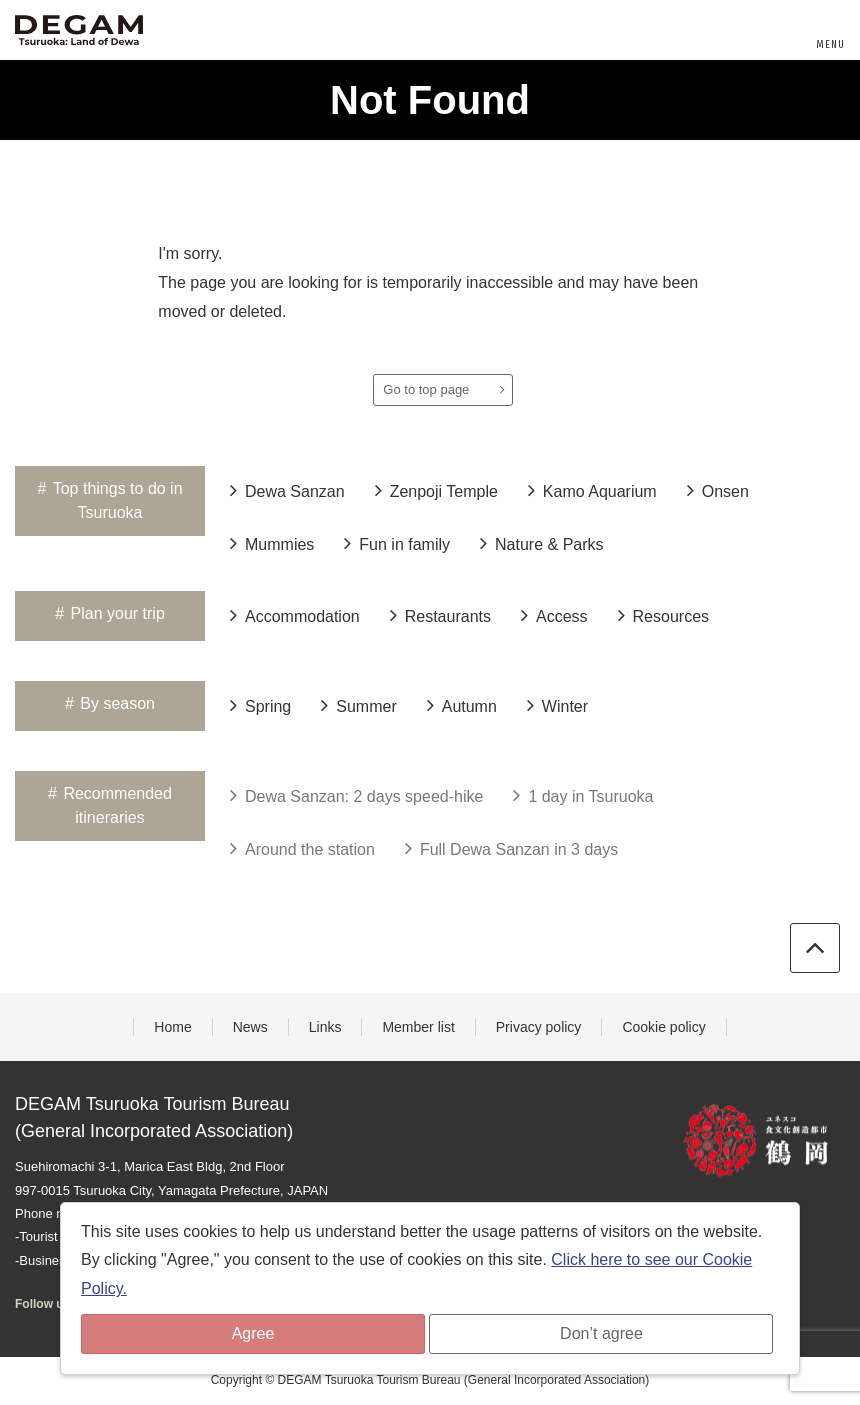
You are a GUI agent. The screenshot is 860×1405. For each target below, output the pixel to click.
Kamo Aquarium (592, 490)
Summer (358, 705)
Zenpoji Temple (436, 490)
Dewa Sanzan (287, 490)
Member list (418, 1027)
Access (554, 615)
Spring (260, 705)
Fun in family (397, 543)
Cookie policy (663, 1027)
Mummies (272, 543)
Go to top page (444, 389)
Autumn (462, 705)
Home (172, 1027)
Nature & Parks (541, 543)
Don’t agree (601, 1333)
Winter (557, 705)
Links (325, 1027)
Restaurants (440, 615)
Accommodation (295, 615)
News (250, 1027)
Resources (663, 615)
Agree (253, 1333)
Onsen (718, 490)
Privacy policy (539, 1027)
